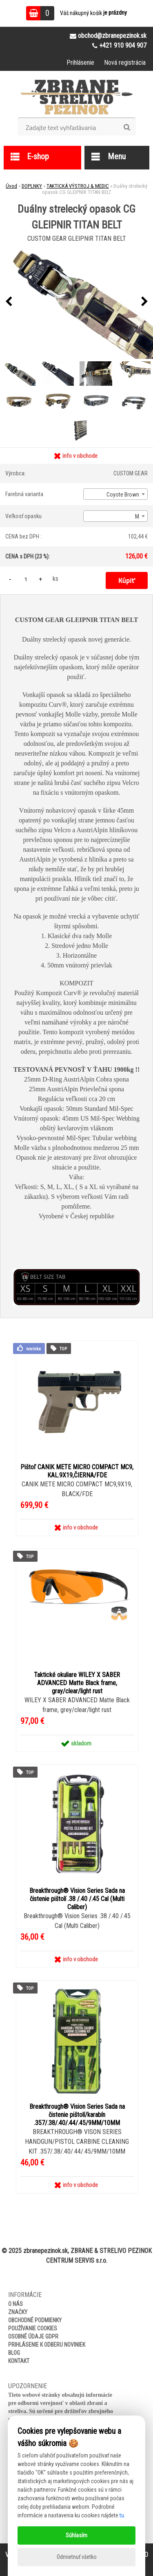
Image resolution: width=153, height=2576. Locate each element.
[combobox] (115, 494)
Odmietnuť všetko (77, 2557)
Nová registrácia (125, 62)
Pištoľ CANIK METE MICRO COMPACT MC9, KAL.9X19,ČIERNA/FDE (76, 1471)
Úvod (11, 186)
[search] (127, 127)
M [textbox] (137, 516)
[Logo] (76, 97)
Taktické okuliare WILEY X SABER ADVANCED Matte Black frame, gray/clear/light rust (77, 1683)
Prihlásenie (80, 62)
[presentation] (8, 301)
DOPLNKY (32, 186)
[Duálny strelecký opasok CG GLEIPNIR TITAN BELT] (76, 301)
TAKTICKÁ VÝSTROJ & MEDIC (78, 186)
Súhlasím (76, 2535)
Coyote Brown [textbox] (122, 494)
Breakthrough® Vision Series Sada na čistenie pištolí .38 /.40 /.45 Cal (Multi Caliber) (77, 1899)
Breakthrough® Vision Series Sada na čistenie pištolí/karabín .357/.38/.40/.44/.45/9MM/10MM (77, 2115)
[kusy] (25, 579)
